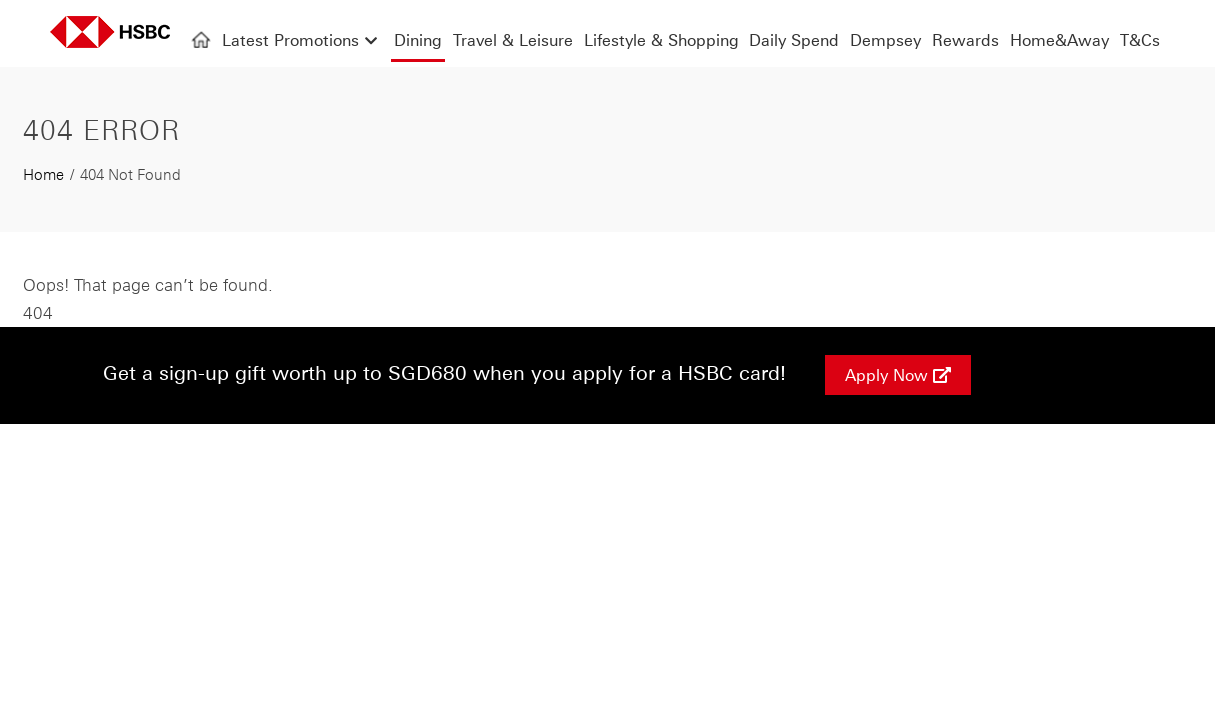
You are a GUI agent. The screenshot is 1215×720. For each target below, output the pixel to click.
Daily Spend (794, 40)
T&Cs (1140, 40)
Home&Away (1059, 40)
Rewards (965, 40)
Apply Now (898, 375)
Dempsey (885, 40)
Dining (418, 40)
